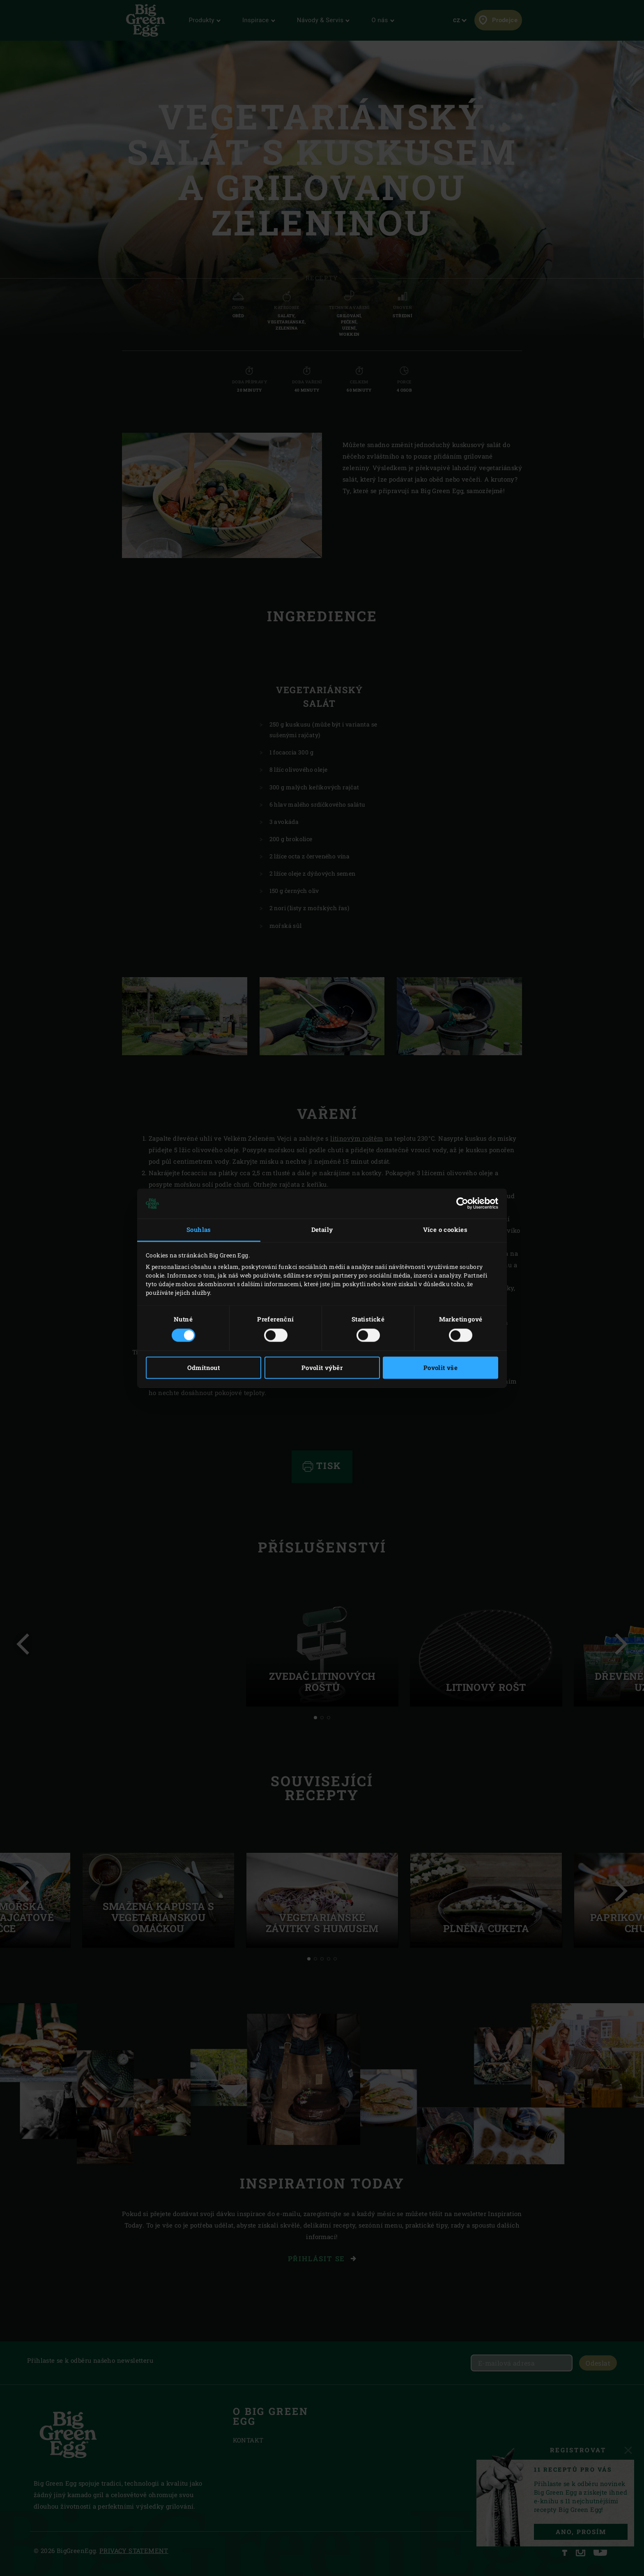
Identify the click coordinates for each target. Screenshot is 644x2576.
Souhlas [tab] (198, 1230)
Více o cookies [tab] (445, 1230)
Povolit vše (440, 1367)
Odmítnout (203, 1367)
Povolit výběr (322, 1367)
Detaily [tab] (322, 1230)
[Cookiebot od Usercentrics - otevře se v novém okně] (462, 1203)
